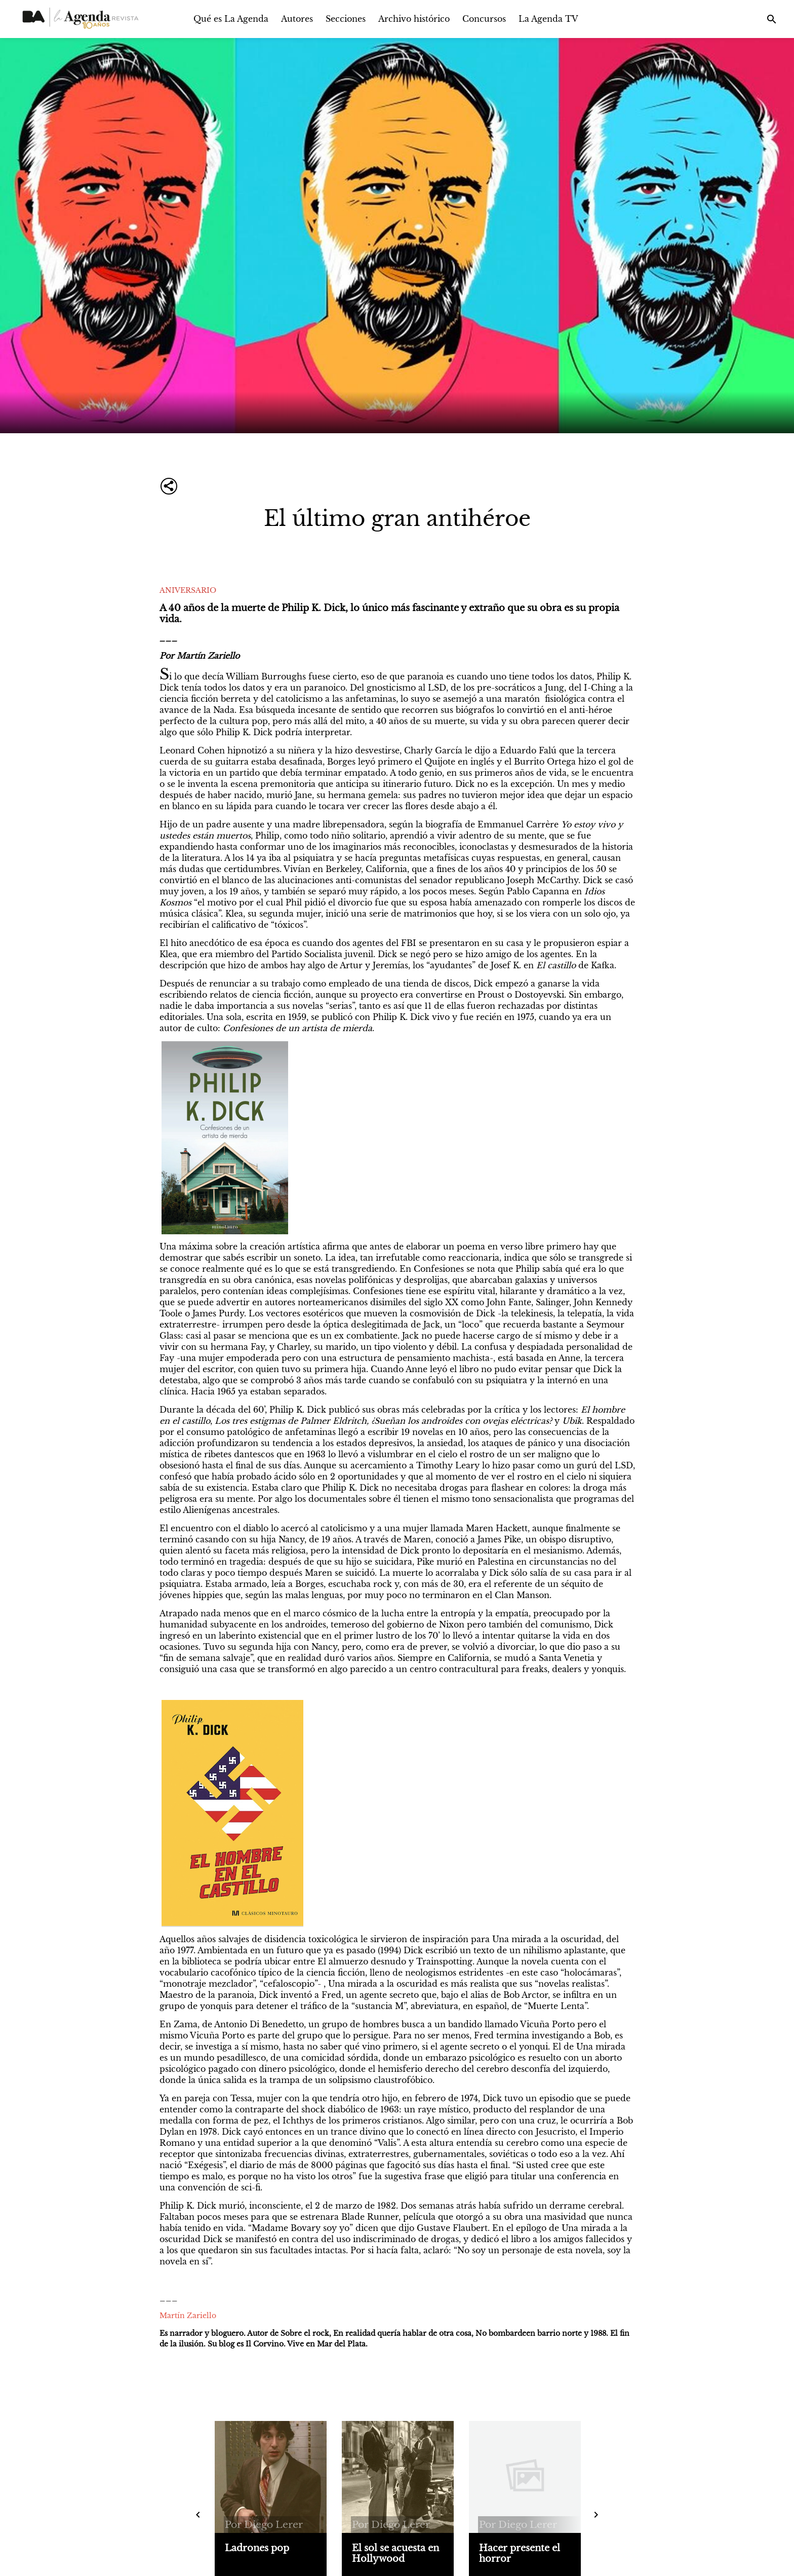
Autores (297, 19)
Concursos (484, 19)
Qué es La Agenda (230, 19)
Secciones (346, 19)
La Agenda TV (548, 19)
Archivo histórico (414, 19)
